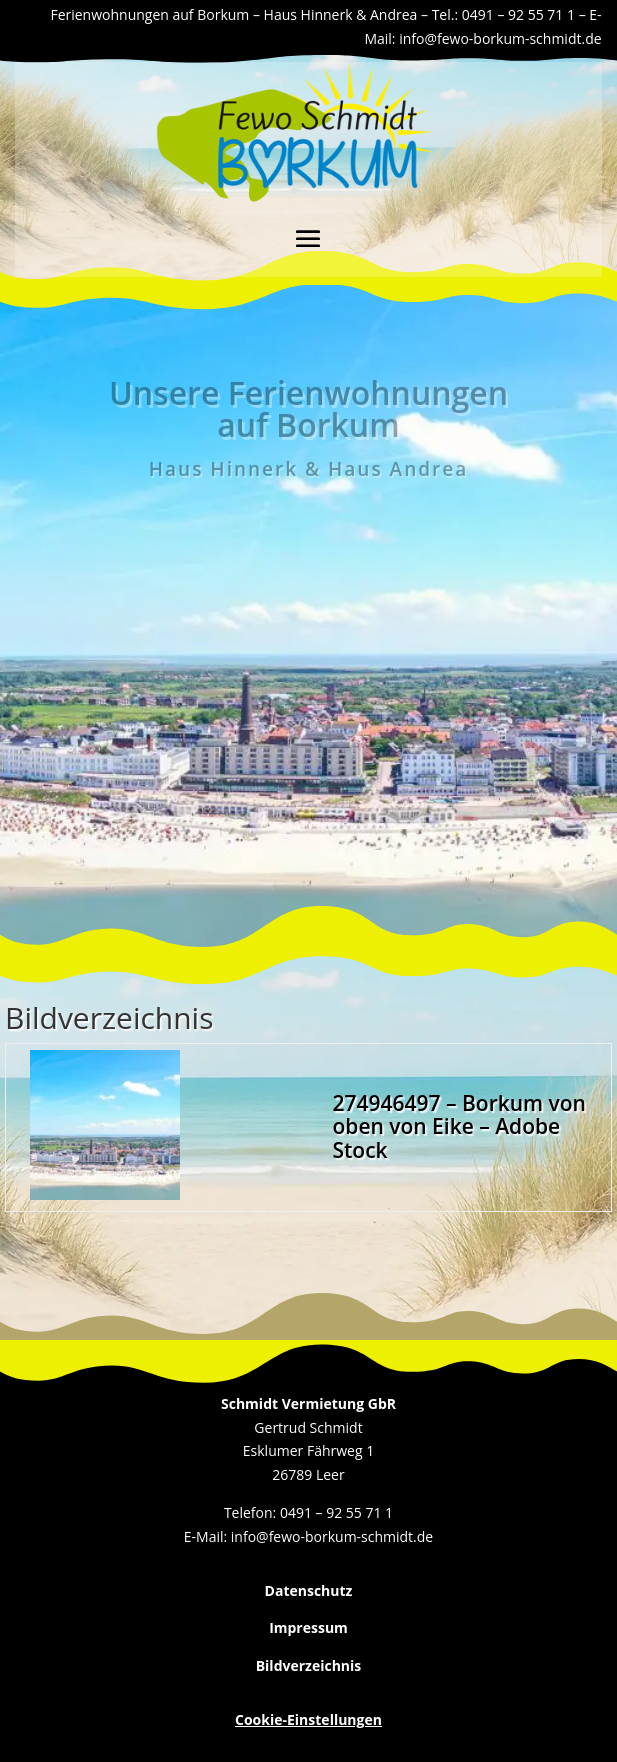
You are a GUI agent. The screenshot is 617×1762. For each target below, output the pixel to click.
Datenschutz (309, 1590)
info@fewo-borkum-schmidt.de (500, 38)
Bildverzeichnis (309, 1665)
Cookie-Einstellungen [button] (308, 1719)
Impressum (308, 1627)
